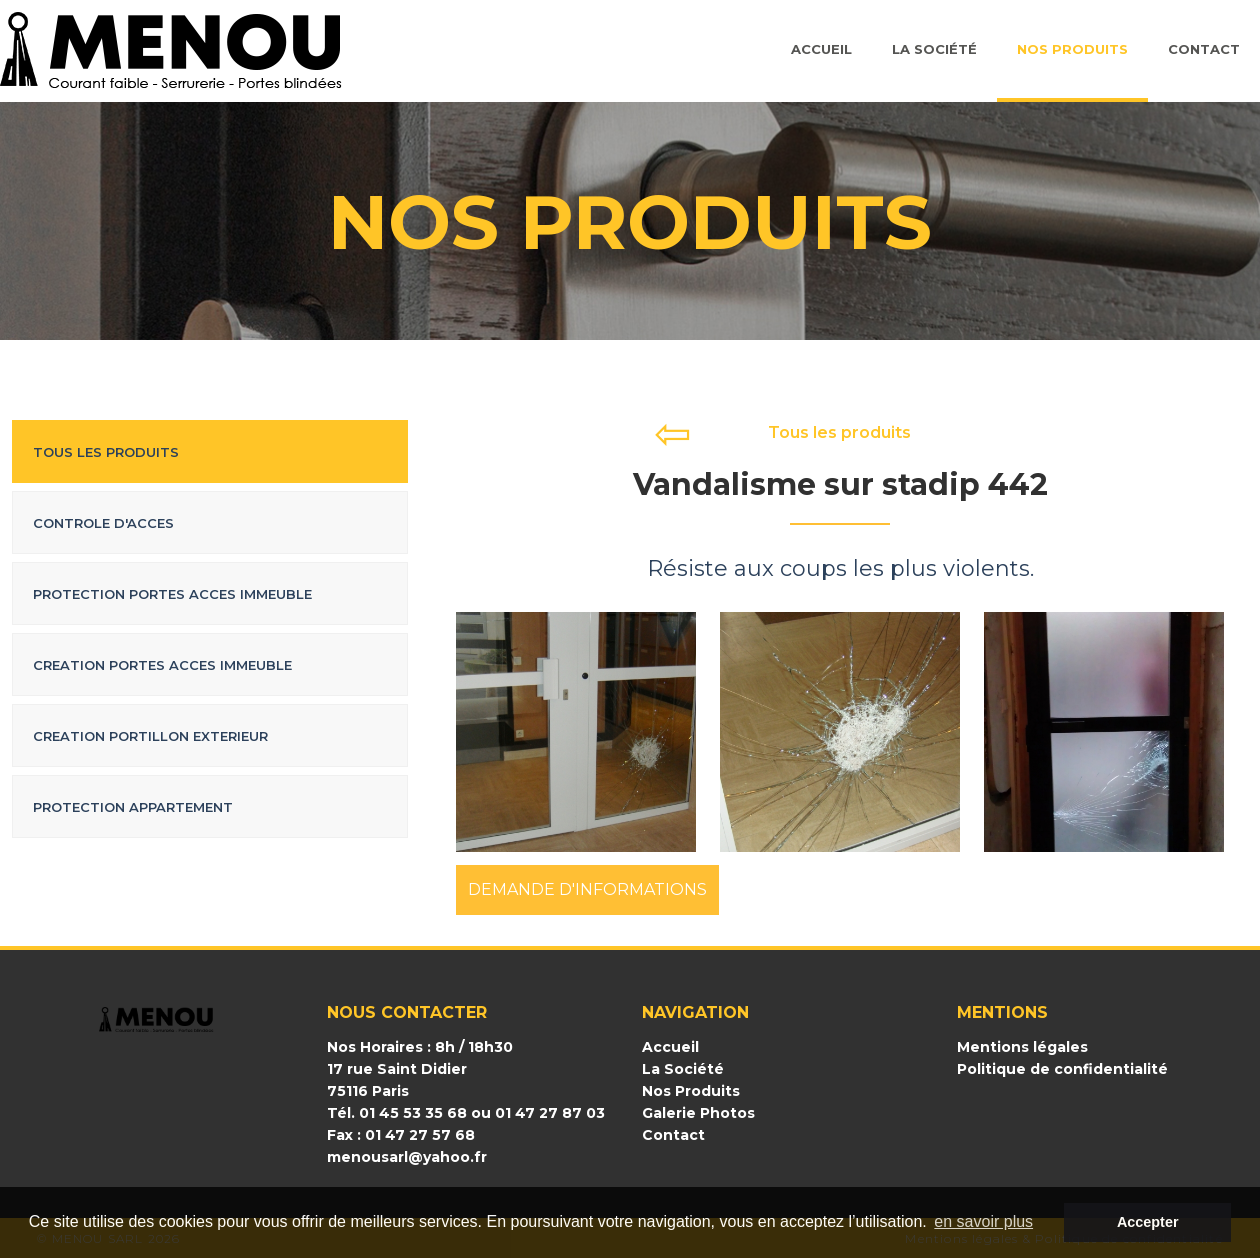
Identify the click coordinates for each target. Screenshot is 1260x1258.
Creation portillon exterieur (150, 736)
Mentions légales (1022, 1047)
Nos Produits (1072, 49)
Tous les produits (106, 452)
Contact (1204, 49)
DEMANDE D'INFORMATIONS (587, 889)
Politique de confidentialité (1062, 1069)
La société (934, 49)
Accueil (821, 49)
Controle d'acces (103, 523)
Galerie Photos (698, 1113)
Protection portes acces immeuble (172, 594)
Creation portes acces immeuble (162, 665)
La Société (683, 1069)
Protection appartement (133, 807)
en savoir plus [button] (983, 1221)
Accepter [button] (1148, 1222)
